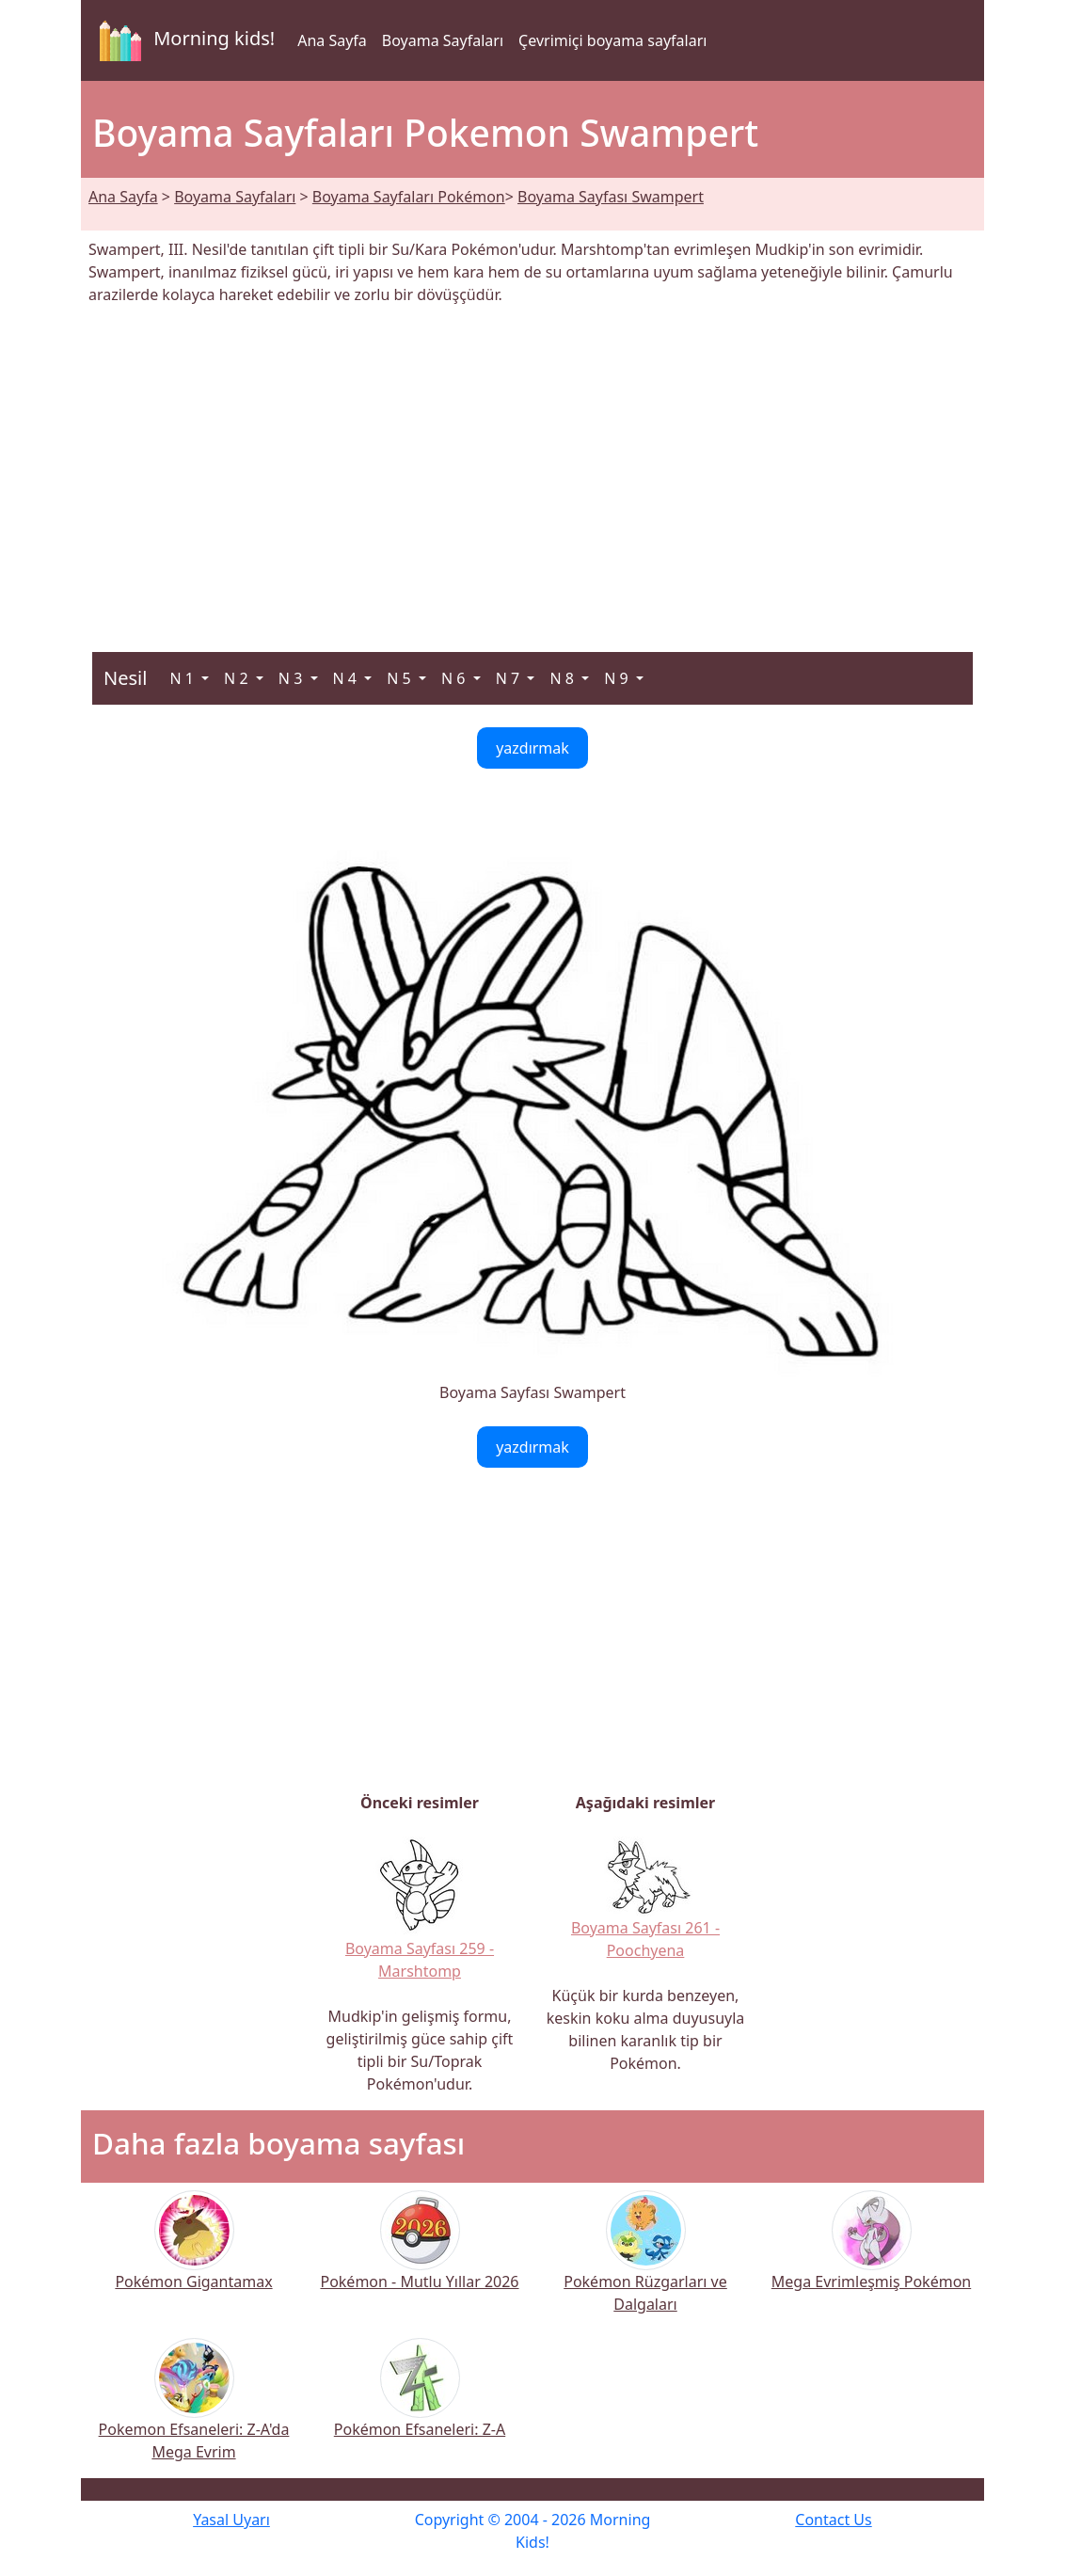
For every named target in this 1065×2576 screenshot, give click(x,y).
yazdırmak (532, 748)
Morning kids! (183, 40)
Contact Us (833, 2519)
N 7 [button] (510, 678)
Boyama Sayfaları (442, 40)
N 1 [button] (183, 678)
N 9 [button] (618, 678)
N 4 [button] (347, 678)
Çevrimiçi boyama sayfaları (612, 40)
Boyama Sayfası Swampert (610, 196)
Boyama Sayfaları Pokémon (408, 196)
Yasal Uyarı (231, 2519)
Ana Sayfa (332, 40)
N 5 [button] (401, 678)
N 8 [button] (563, 678)
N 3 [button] (292, 678)
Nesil (125, 678)
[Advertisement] (532, 467)
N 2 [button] (238, 678)
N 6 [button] (455, 678)
